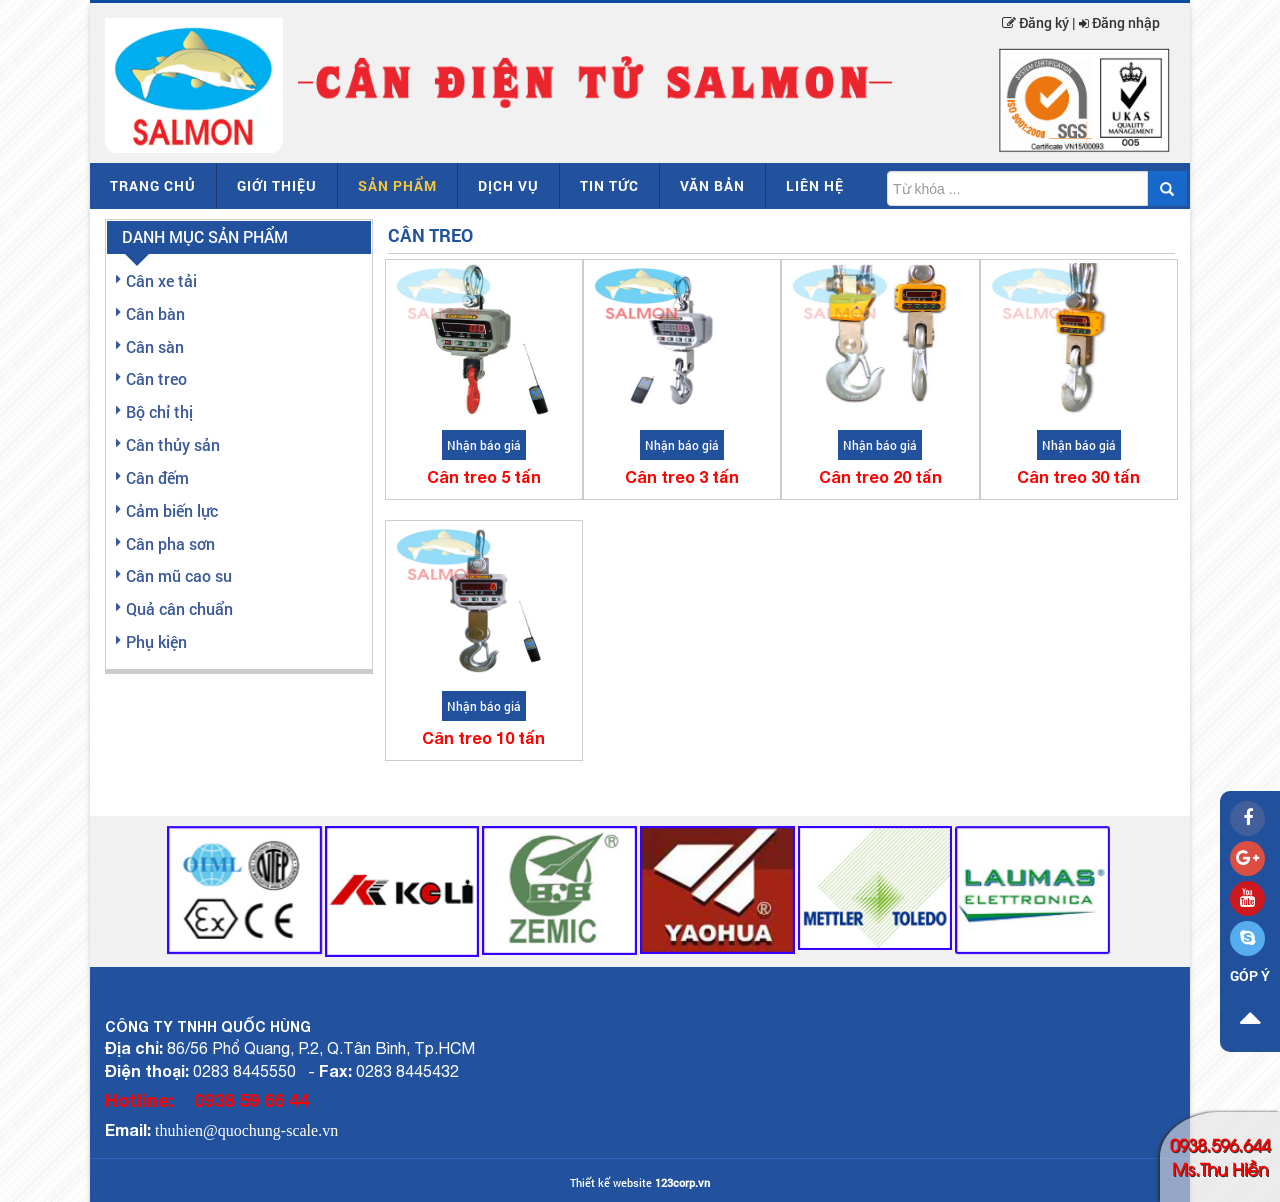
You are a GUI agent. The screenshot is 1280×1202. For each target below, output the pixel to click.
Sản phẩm (397, 185)
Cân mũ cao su (179, 575)
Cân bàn (155, 313)
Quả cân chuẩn (179, 608)
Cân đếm (157, 477)
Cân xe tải (161, 280)
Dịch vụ (508, 185)
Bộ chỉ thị (159, 411)
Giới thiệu (277, 185)
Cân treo (156, 378)
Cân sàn (155, 346)
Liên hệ (815, 185)
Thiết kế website (611, 1182)
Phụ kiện (156, 641)
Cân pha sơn (170, 543)
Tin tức (609, 185)
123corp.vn (682, 1182)
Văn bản (712, 185)
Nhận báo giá (484, 445)
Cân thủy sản (173, 444)
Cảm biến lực (172, 510)
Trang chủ (153, 185)
